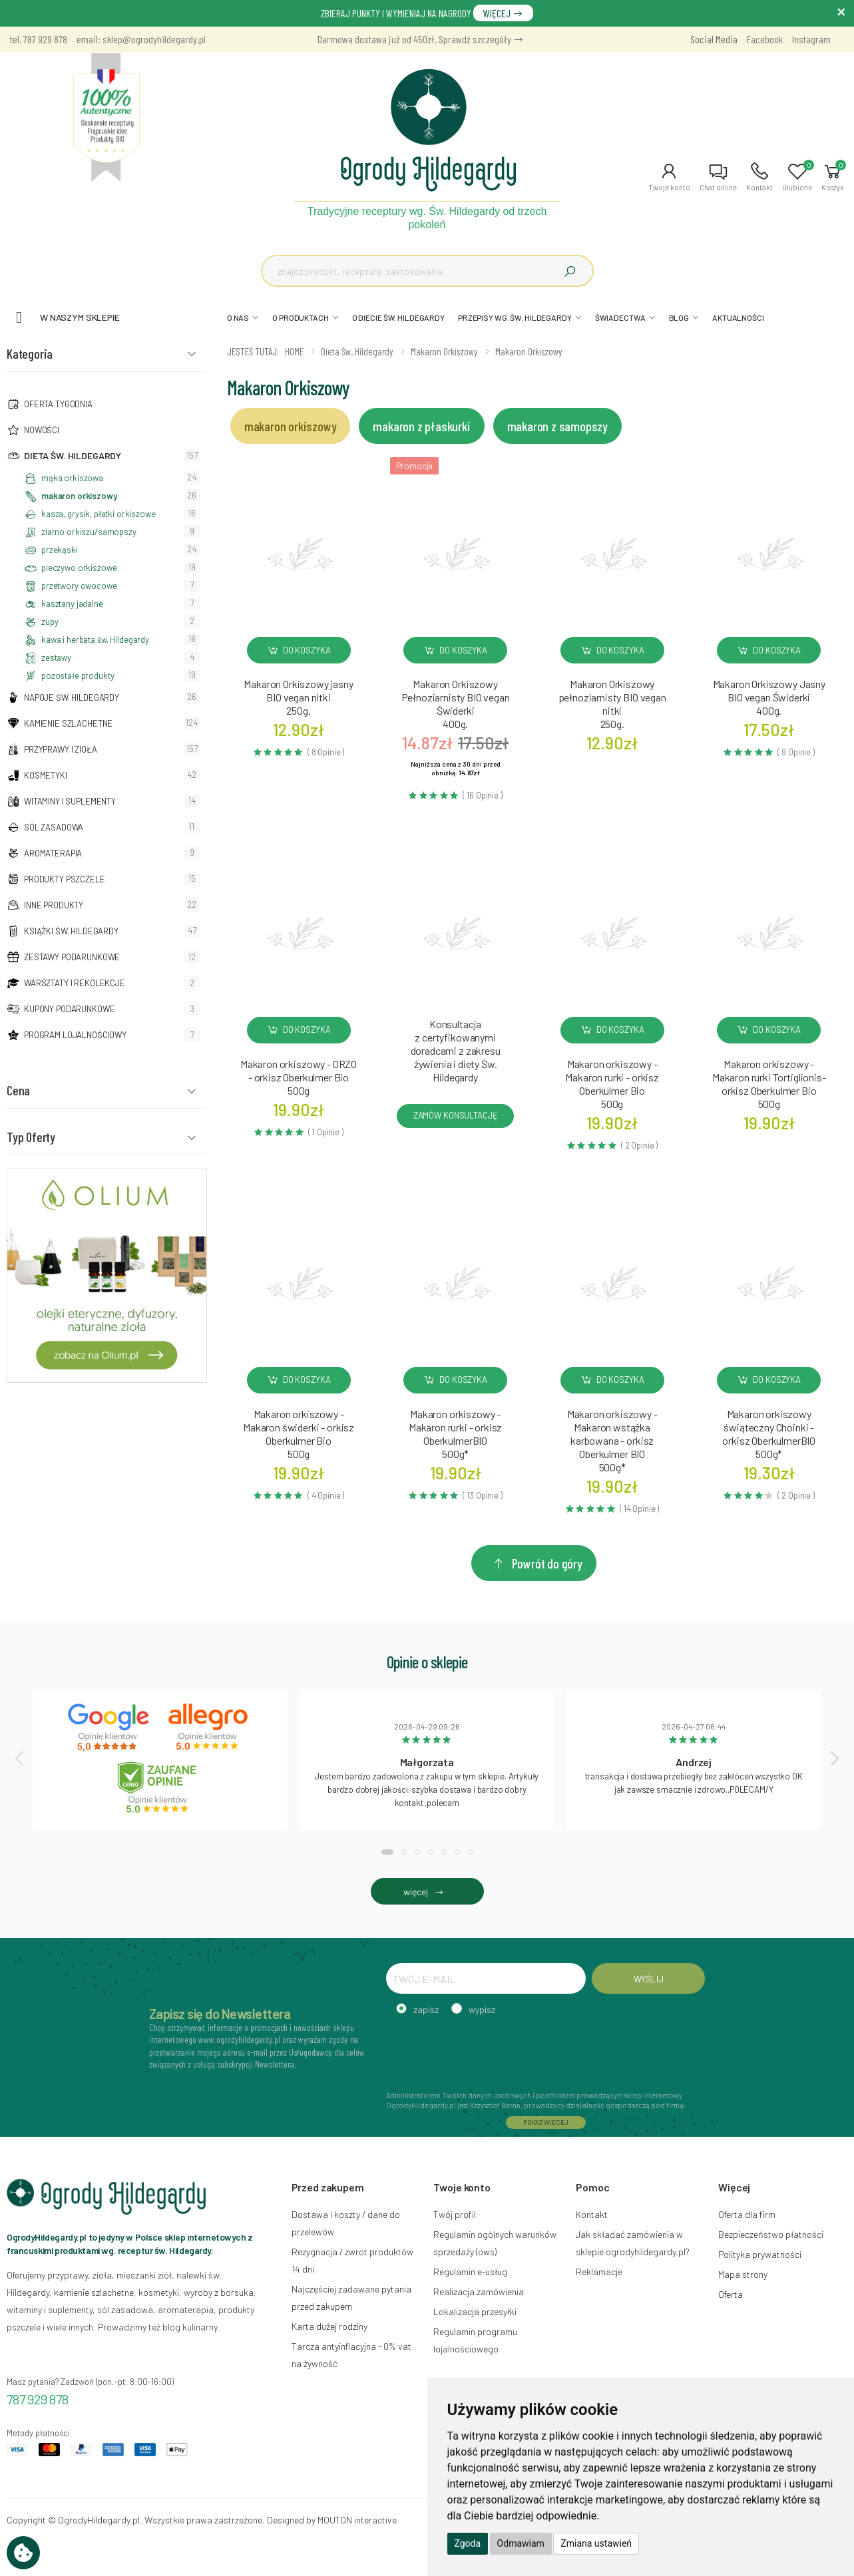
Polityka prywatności (759, 2254)
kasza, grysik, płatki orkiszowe (98, 513)
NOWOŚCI (41, 430)
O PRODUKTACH (300, 317)
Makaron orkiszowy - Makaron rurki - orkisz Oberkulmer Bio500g (611, 1083)
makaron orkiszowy (79, 495)
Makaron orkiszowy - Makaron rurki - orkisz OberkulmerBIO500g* (455, 1433)
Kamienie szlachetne (68, 723)
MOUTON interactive (357, 2519)
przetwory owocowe (79, 585)
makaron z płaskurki (421, 426)
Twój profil (454, 2214)
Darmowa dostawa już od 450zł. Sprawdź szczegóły (421, 39)
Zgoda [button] (468, 2543)
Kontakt (592, 2214)
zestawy (56, 657)
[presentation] (21, 1758)
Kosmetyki (45, 775)
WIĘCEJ (503, 13)
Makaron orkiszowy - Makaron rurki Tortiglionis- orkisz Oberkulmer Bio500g (769, 1083)
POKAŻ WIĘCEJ (545, 2122)
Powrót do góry (537, 1563)
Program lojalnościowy (75, 1034)
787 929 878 (38, 2399)
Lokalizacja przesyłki (475, 2311)
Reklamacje (599, 2271)
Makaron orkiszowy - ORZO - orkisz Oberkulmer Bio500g (298, 1077)
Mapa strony (742, 2274)
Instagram (811, 39)
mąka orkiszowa (72, 477)
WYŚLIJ (649, 1978)
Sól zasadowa (53, 827)
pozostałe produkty (77, 675)
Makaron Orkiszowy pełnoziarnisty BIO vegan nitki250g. (612, 703)
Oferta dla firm (746, 2214)
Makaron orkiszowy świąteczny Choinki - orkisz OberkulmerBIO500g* (768, 1433)
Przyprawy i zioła (60, 749)
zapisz (426, 2009)
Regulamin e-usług (470, 2271)
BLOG (679, 317)
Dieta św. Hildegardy (72, 455)
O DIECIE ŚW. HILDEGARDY (398, 317)
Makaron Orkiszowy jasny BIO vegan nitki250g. (298, 697)
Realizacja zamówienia (478, 2291)
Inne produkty (53, 905)
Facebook (765, 39)
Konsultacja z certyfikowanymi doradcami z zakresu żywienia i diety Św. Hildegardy (456, 1050)
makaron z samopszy (557, 426)
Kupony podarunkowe (69, 1009)
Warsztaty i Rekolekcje (74, 983)
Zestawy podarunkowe (72, 957)
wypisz (482, 2009)
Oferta (730, 2294)
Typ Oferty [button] (31, 1137)
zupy (49, 621)
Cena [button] (18, 1090)
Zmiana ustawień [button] (596, 2543)
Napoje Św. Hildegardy (71, 697)
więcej (426, 1892)
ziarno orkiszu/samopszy (88, 531)
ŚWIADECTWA (620, 317)
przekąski (59, 549)
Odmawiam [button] (520, 2543)
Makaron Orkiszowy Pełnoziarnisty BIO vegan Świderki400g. (455, 703)
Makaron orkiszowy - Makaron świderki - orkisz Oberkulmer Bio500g (298, 1433)
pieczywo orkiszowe (78, 567)
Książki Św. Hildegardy (71, 931)
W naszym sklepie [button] (80, 317)
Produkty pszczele (64, 879)
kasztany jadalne (72, 603)
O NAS (238, 317)
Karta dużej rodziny (329, 2326)
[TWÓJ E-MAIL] (486, 1978)
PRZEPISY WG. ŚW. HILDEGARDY (515, 317)
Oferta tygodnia (58, 404)
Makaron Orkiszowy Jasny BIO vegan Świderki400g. (769, 697)
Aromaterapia (53, 853)
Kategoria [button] (30, 353)
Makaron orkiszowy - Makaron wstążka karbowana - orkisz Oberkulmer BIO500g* (612, 1440)
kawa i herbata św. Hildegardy (95, 639)
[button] (669, 177)
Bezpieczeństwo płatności (770, 2234)
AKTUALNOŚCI (738, 317)
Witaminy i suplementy (70, 801)
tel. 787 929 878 (38, 39)
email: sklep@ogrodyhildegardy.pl (141, 39)
